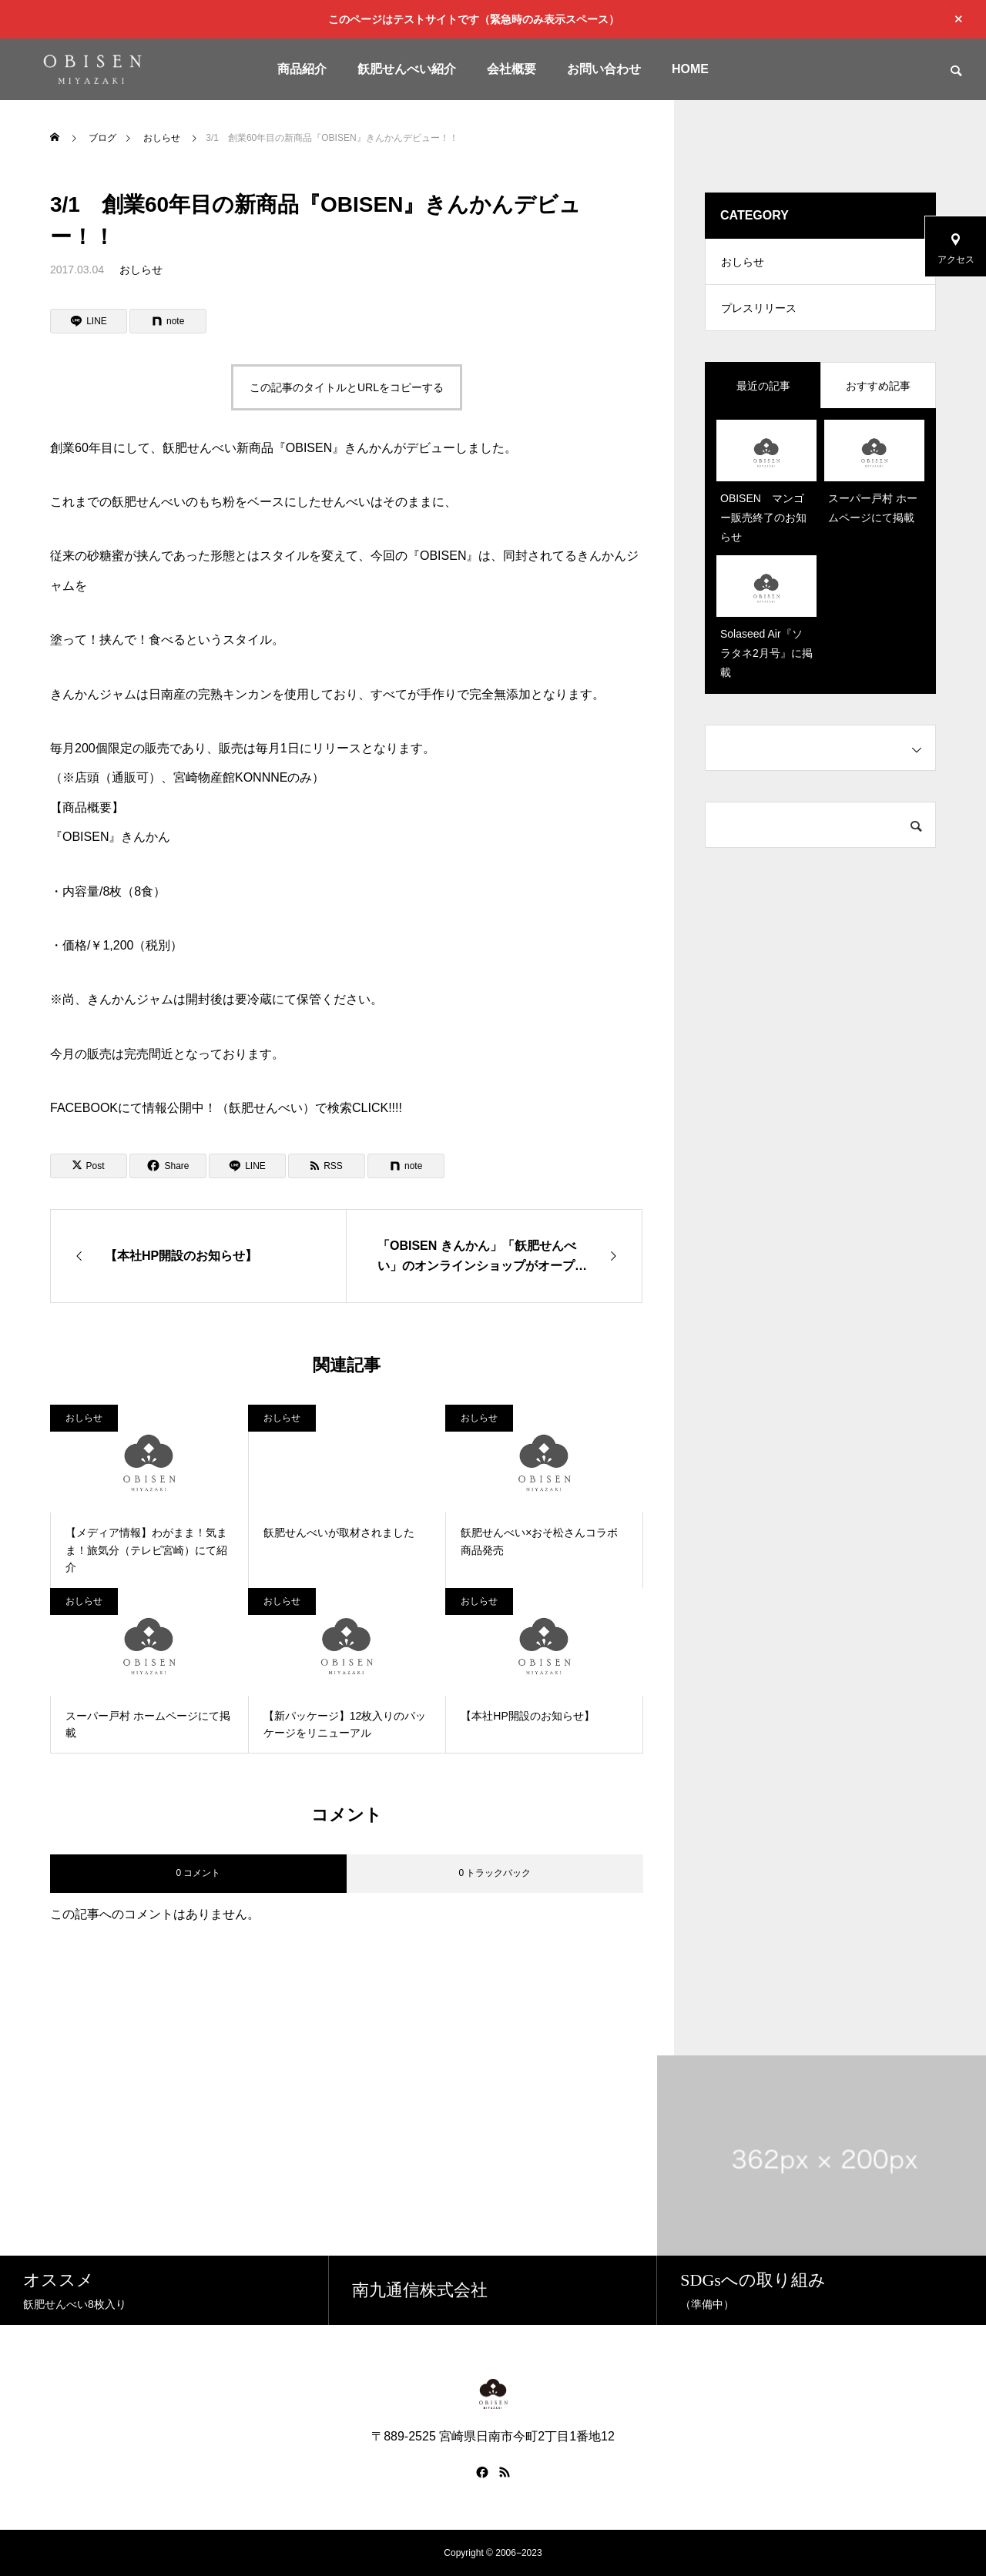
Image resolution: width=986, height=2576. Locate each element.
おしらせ (141, 269)
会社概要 (511, 68)
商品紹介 (302, 68)
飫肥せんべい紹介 (406, 68)
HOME (690, 68)
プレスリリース (759, 308)
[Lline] (88, 321)
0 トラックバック (494, 1873)
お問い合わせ (604, 68)
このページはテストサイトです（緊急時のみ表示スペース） (473, 19)
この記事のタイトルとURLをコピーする (347, 387)
